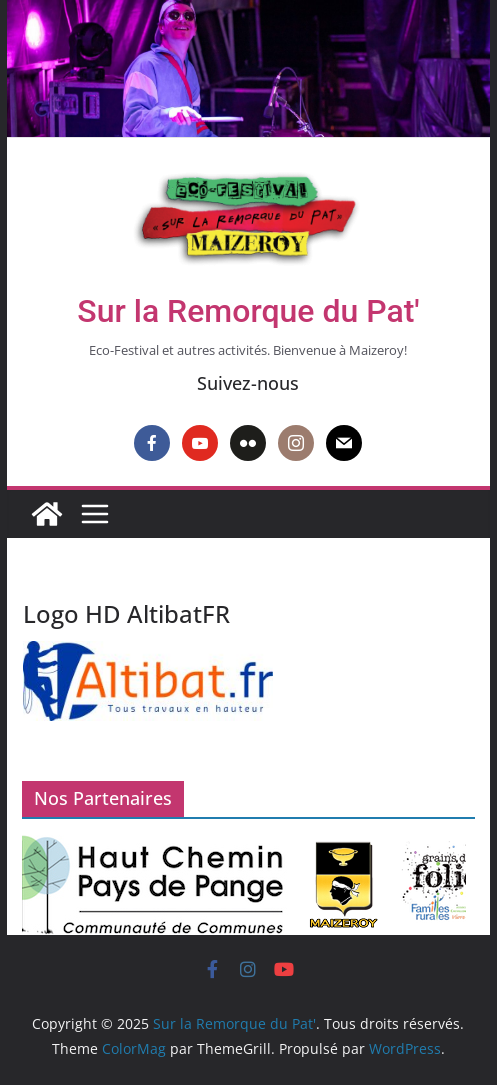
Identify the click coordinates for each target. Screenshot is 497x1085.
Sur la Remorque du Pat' (248, 311)
